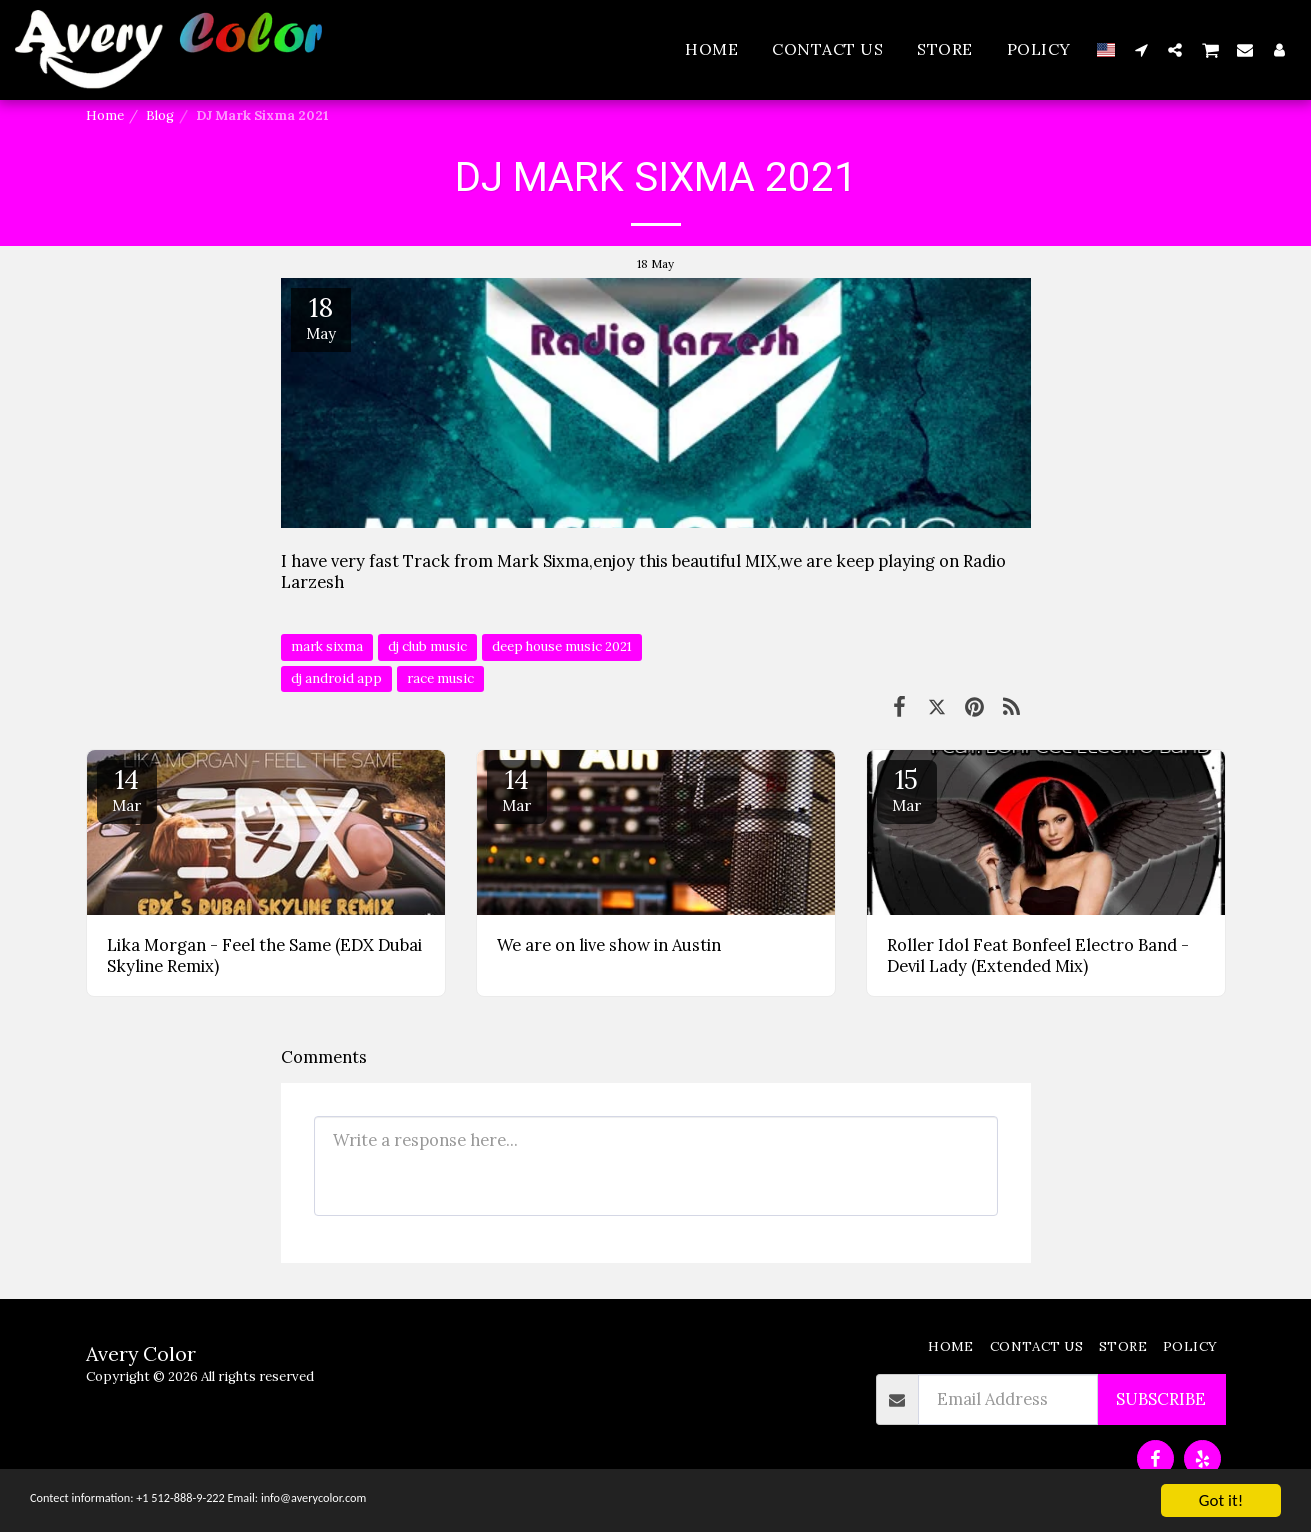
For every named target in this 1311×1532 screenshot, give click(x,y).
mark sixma (327, 646)
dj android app (336, 678)
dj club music (427, 646)
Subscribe (1161, 1399)
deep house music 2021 (562, 646)
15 (907, 789)
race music (440, 678)
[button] (1141, 49)
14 (127, 789)
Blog (160, 115)
